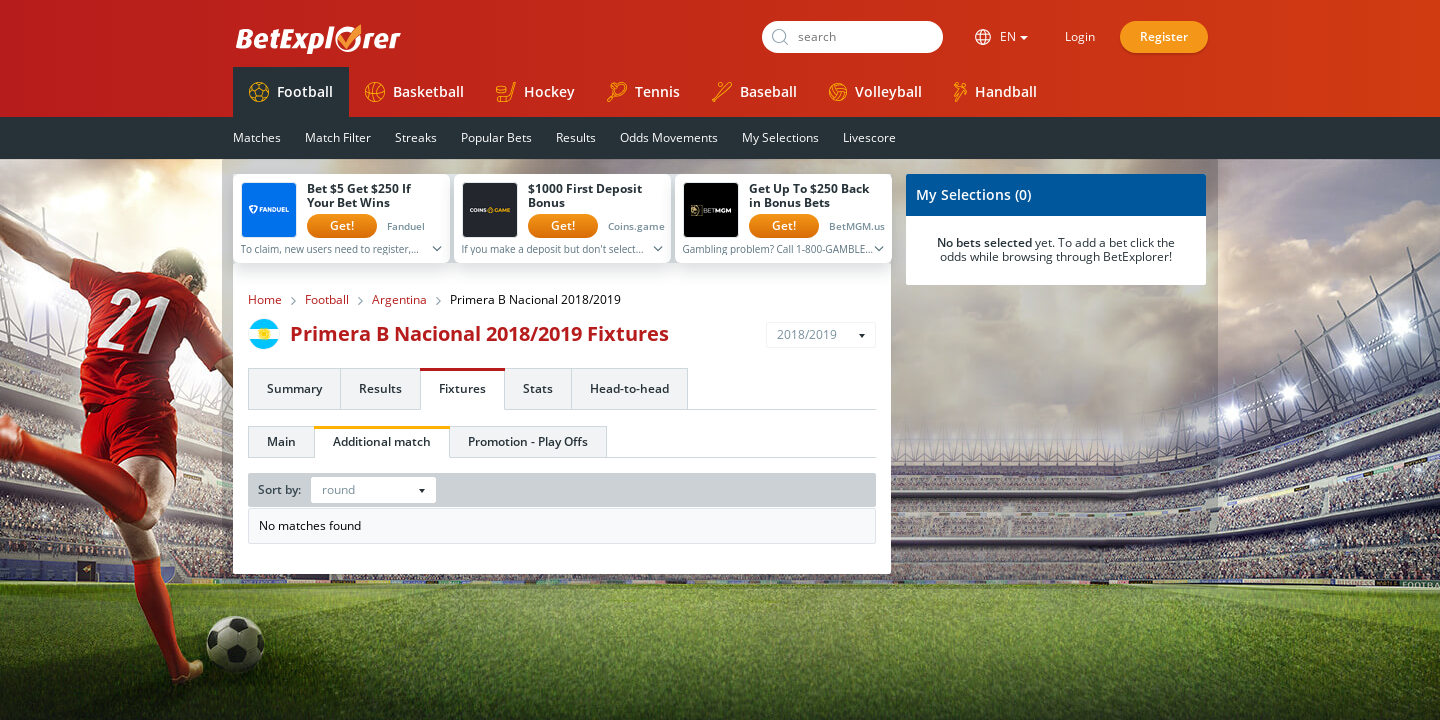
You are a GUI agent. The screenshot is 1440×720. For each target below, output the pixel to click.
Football (291, 92)
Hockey (535, 92)
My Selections (780, 137)
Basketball (414, 92)
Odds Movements (669, 137)
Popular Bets (496, 137)
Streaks (416, 137)
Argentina (399, 300)
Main (281, 441)
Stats (538, 388)
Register (1164, 36)
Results (576, 137)
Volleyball (875, 91)
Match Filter (338, 137)
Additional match (382, 441)
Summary (294, 388)
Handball (995, 92)
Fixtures (462, 388)
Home (265, 300)
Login (1080, 36)
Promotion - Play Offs (528, 441)
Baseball (754, 92)
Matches (257, 137)
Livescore (869, 137)
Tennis (643, 92)
